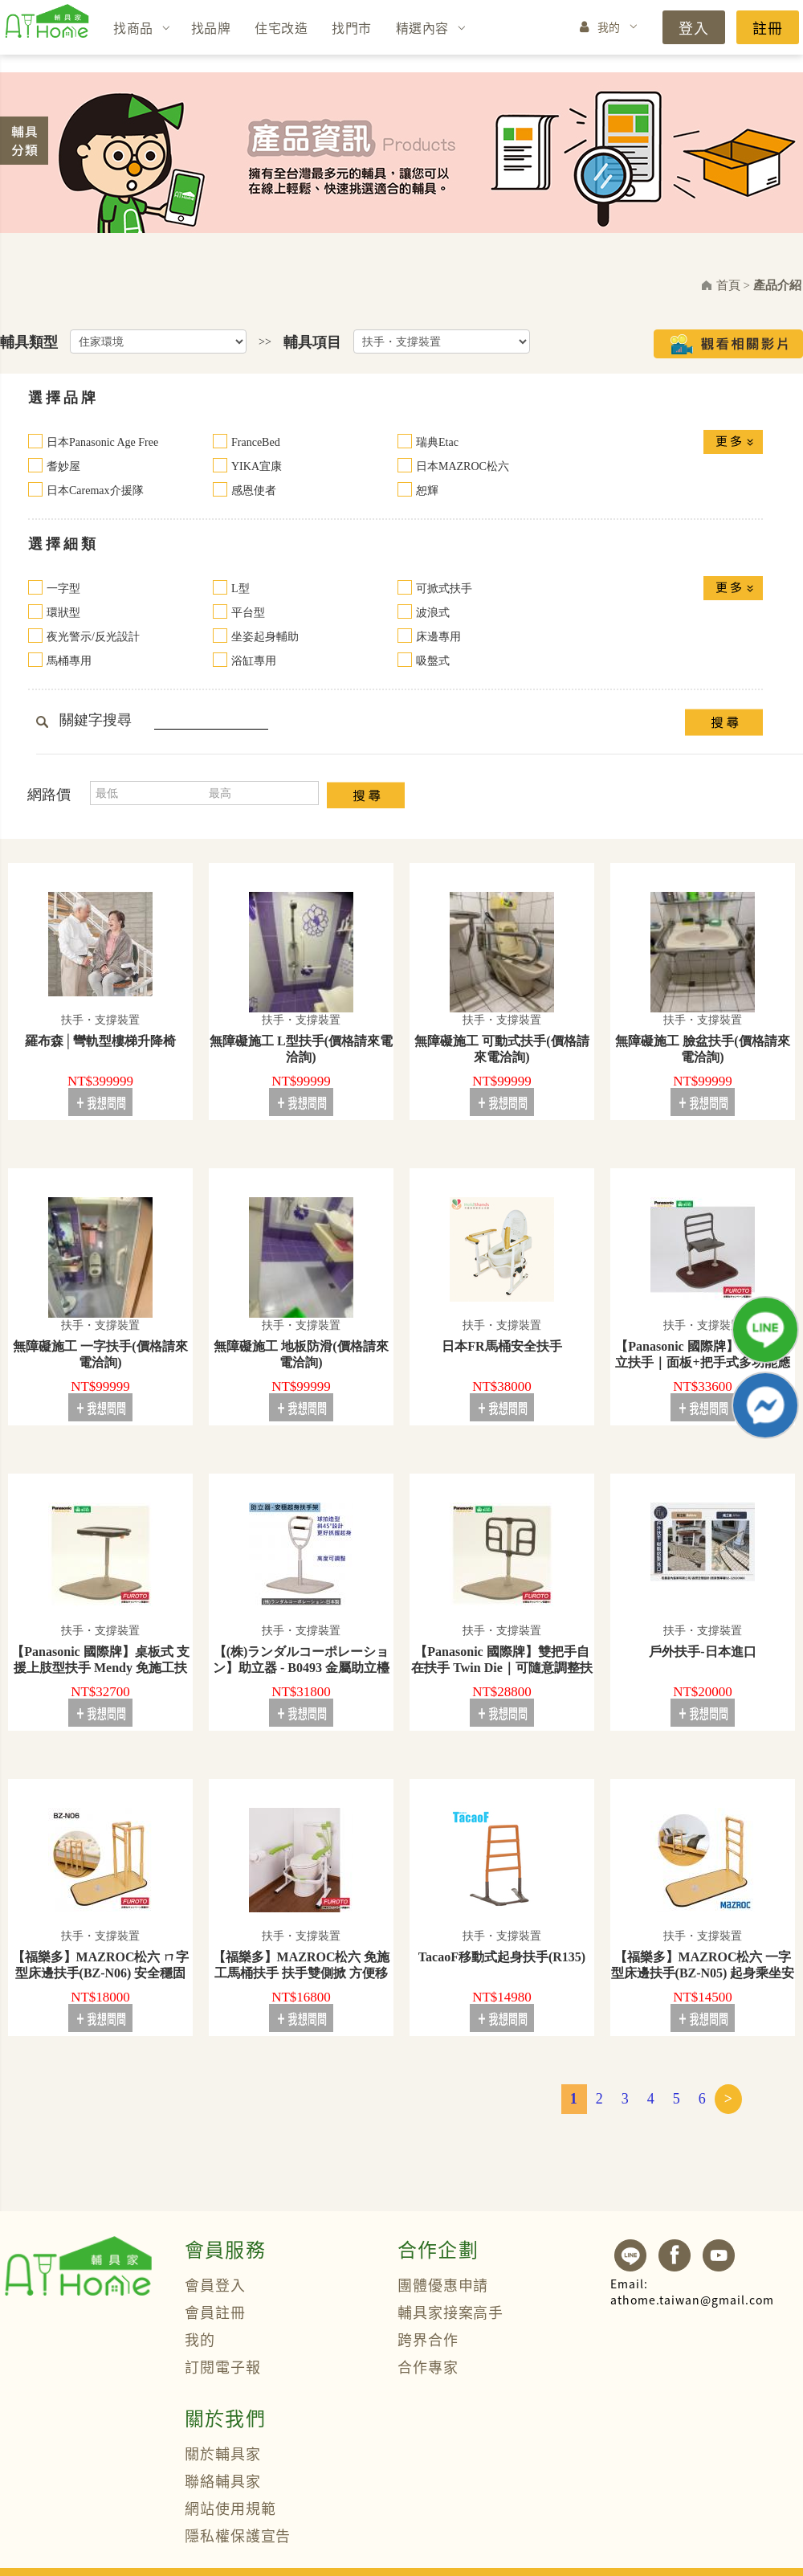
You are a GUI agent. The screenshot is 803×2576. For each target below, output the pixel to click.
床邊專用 (438, 637)
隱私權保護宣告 (238, 2535)
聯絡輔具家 (223, 2480)
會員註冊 (215, 2311)
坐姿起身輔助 (265, 637)
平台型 (248, 613)
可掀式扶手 (444, 589)
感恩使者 (253, 491)
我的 (609, 26)
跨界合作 (428, 2339)
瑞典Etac (437, 442)
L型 (240, 589)
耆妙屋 (63, 466)
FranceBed (255, 442)
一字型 (63, 589)
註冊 (767, 27)
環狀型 (63, 613)
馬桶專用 (69, 661)
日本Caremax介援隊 (95, 491)
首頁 (728, 285)
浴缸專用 (253, 661)
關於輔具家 (223, 2453)
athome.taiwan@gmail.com (692, 2291)
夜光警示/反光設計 (93, 637)
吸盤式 (433, 661)
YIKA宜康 (256, 466)
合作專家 (428, 2366)
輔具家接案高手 (450, 2311)
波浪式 (433, 613)
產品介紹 (777, 285)
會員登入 (215, 2284)
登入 (694, 27)
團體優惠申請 (442, 2284)
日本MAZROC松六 (462, 466)
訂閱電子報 (223, 2366)
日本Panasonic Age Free (102, 442)
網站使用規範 (230, 2507)
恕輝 (427, 491)
